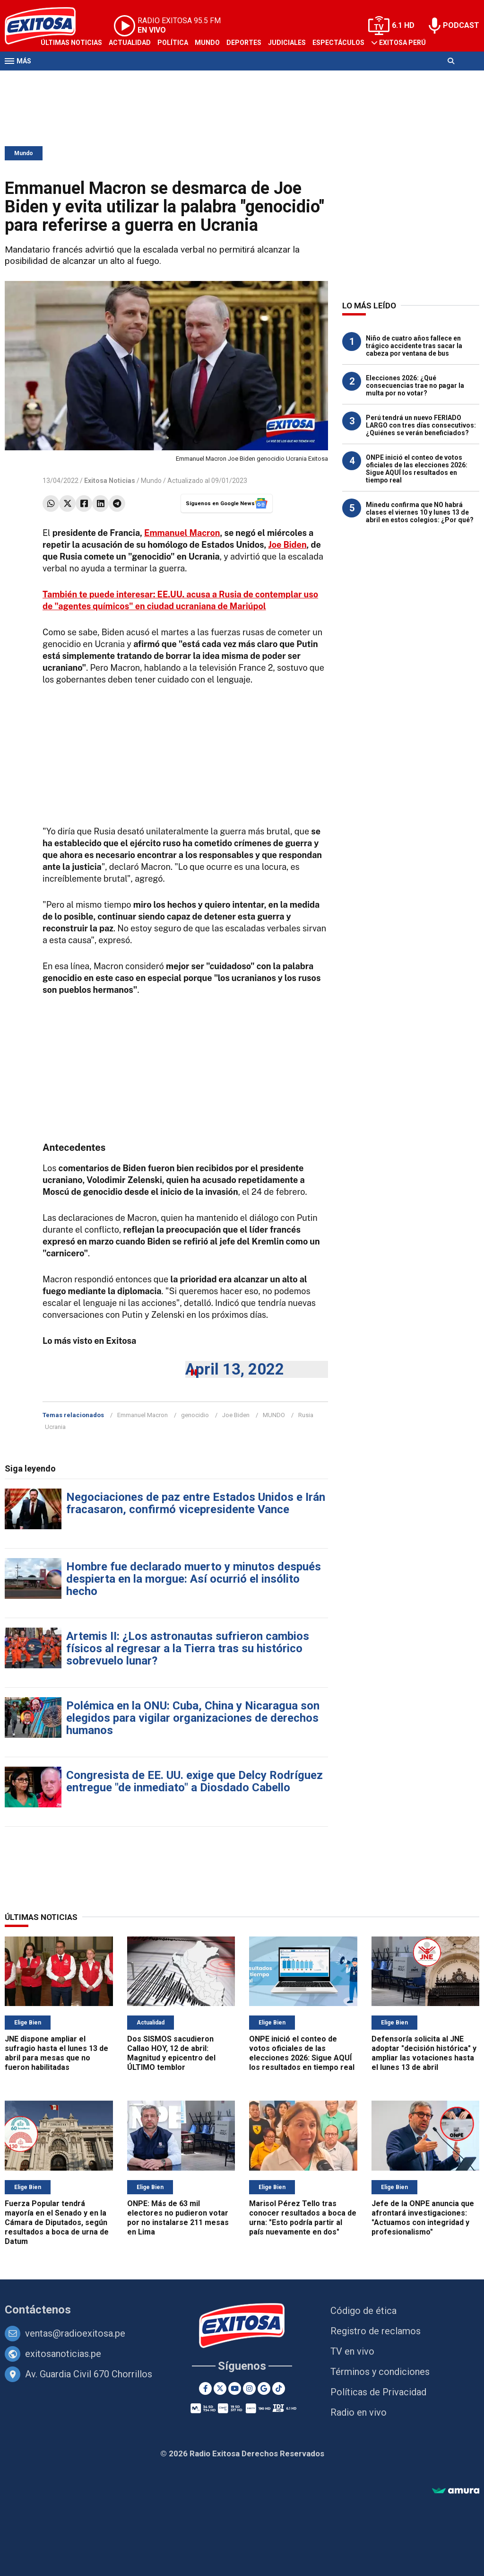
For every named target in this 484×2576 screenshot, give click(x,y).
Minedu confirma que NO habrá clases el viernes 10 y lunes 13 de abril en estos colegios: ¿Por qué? (420, 512)
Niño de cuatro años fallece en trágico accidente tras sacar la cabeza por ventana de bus (414, 345)
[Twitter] (220, 2388)
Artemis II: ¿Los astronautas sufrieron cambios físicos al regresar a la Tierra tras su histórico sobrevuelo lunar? (187, 1648)
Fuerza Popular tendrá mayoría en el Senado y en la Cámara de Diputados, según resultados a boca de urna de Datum (57, 2222)
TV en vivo (352, 2351)
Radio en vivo (358, 2412)
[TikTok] (278, 2388)
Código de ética (363, 2310)
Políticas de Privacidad (378, 2392)
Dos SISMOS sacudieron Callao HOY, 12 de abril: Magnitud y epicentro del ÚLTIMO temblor (171, 2053)
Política (172, 42)
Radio (95, 79)
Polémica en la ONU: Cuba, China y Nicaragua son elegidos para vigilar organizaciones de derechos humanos (193, 1718)
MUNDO (274, 1415)
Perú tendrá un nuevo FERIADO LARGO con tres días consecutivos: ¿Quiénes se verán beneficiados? (421, 425)
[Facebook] (205, 2388)
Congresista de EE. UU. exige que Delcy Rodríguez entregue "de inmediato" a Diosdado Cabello (194, 1781)
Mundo (207, 42)
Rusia (305, 1415)
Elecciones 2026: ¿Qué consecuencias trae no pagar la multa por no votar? (415, 385)
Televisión (59, 79)
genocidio (195, 1415)
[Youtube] (234, 2388)
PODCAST (461, 25)
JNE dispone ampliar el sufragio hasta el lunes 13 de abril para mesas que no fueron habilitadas (56, 2053)
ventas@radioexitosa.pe (75, 2333)
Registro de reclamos (375, 2331)
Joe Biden (287, 545)
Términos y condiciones (380, 2371)
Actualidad (130, 42)
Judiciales (287, 42)
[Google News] (264, 2388)
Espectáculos (338, 42)
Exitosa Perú (402, 42)
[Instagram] (249, 2388)
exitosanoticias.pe (63, 2353)
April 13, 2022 (234, 1369)
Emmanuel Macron (182, 533)
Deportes (243, 42)
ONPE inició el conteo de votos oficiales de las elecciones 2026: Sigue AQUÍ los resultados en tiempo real (416, 469)
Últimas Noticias (71, 42)
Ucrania (55, 1426)
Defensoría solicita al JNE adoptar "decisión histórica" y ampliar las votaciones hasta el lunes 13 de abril (424, 2053)
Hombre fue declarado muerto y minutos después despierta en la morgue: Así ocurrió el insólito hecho (193, 1579)
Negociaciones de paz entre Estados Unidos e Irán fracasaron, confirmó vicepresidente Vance (195, 1503)
